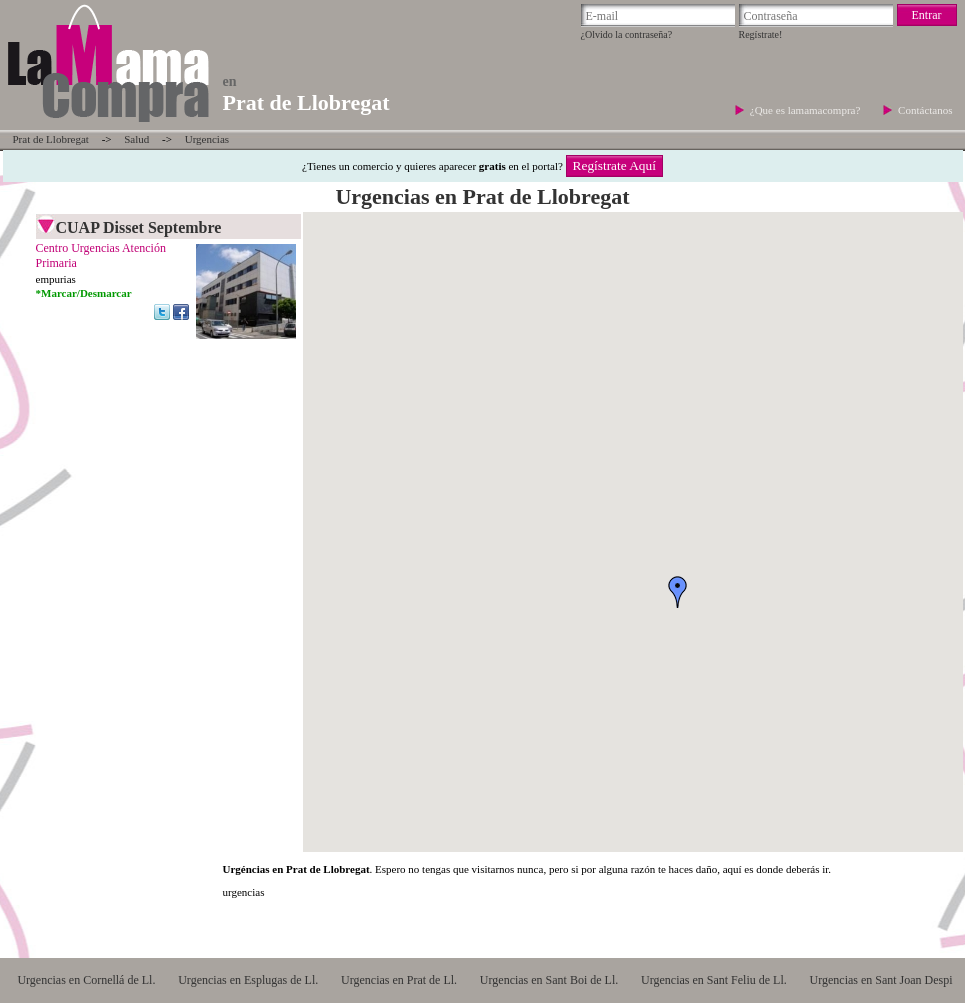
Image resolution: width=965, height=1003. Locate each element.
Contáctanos (925, 110)
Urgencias (207, 139)
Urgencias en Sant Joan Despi (881, 980)
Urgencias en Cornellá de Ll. (86, 980)
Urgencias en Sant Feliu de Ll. (714, 980)
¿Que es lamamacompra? (806, 110)
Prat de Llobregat (51, 139)
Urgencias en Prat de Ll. (399, 980)
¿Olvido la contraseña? (627, 34)
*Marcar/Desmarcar (84, 293)
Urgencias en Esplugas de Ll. (248, 980)
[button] (678, 592)
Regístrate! (761, 34)
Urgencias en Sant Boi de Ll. (549, 980)
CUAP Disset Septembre (139, 227)
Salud (136, 139)
